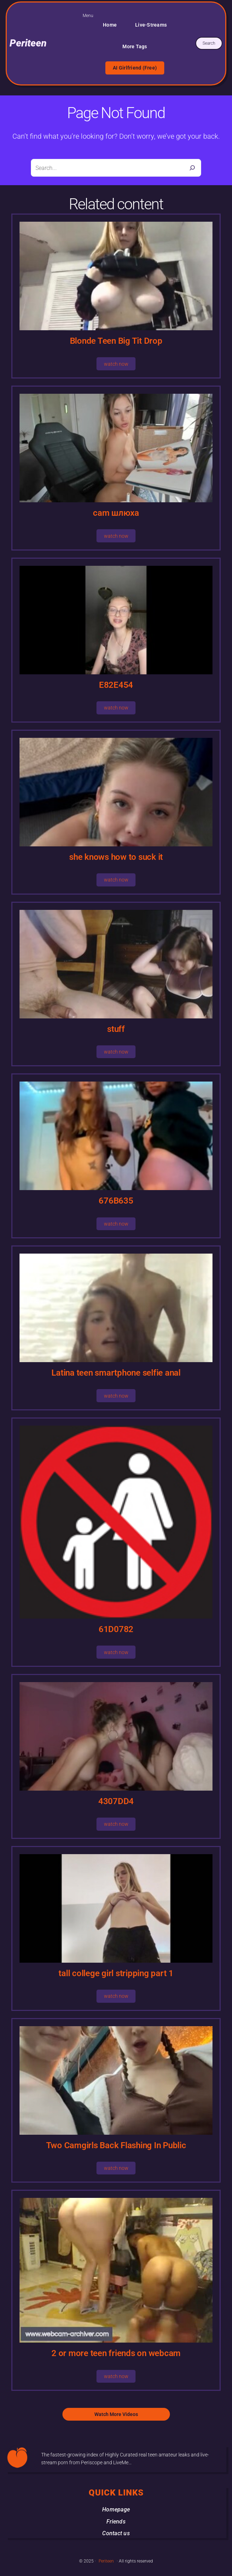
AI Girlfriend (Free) (135, 68)
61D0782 (116, 1629)
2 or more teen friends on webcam (116, 2353)
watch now (116, 364)
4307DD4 (116, 1801)
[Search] (192, 168)
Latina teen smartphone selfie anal (116, 1373)
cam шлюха (116, 513)
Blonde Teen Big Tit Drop (116, 341)
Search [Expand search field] (209, 43)
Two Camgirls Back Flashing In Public (116, 2145)
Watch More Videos (116, 2414)
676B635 (116, 1201)
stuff (116, 1029)
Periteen (28, 43)
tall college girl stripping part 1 (116, 1973)
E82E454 (116, 685)
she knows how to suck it (116, 857)
